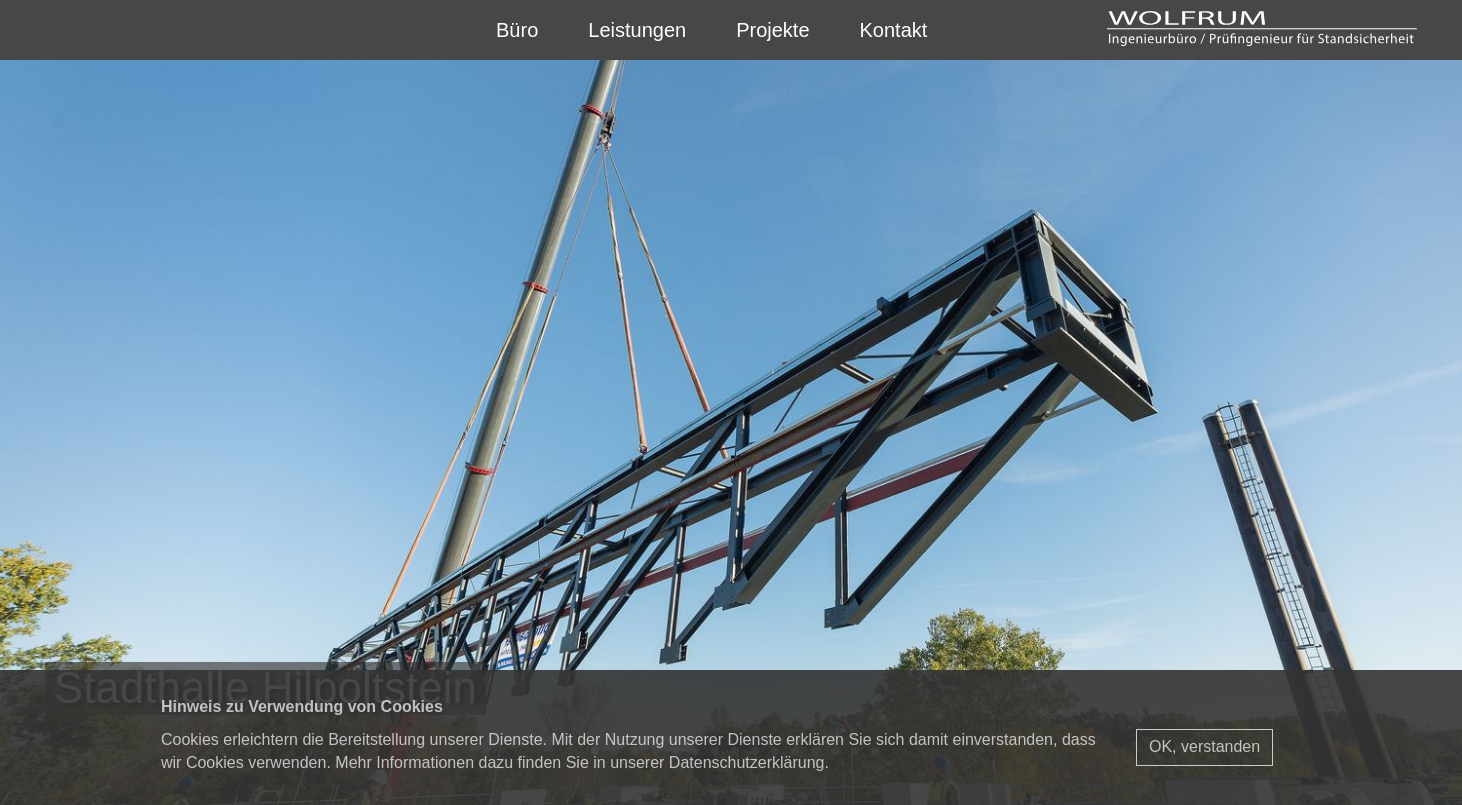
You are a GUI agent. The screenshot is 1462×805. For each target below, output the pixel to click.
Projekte (772, 30)
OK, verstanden (1204, 746)
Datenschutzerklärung (747, 762)
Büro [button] (517, 30)
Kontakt (894, 30)
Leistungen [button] (637, 30)
